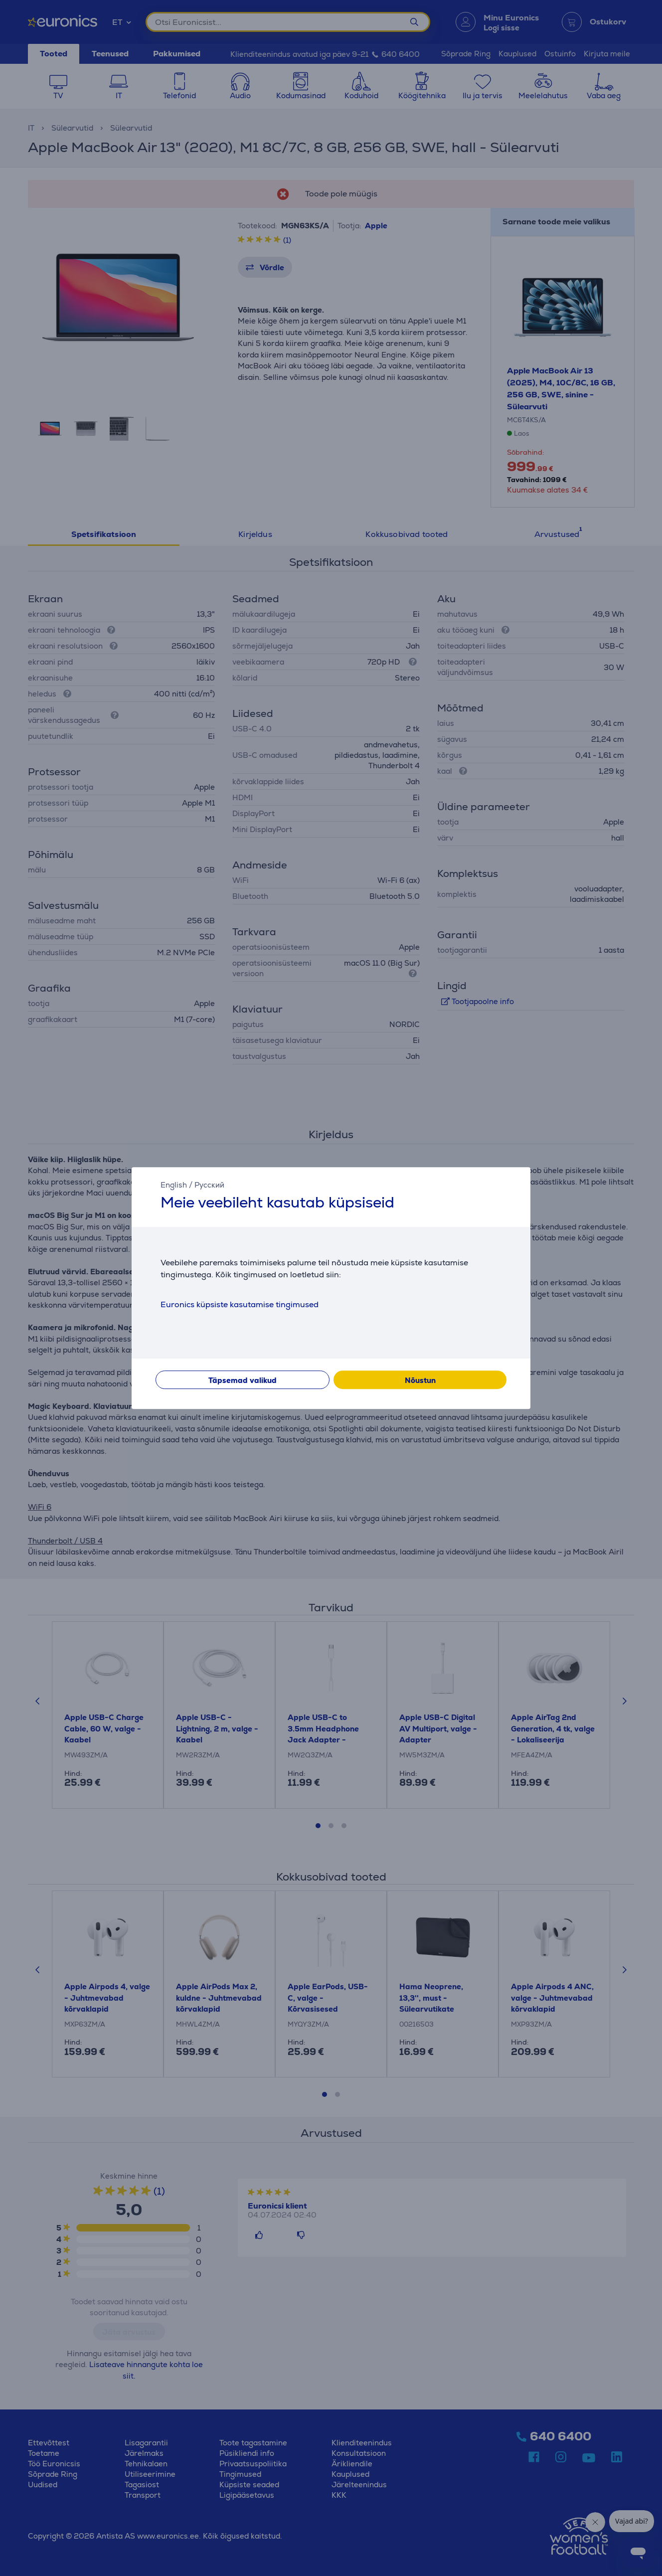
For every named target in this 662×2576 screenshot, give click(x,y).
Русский (209, 1185)
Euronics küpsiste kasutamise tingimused (240, 1304)
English (174, 1185)
